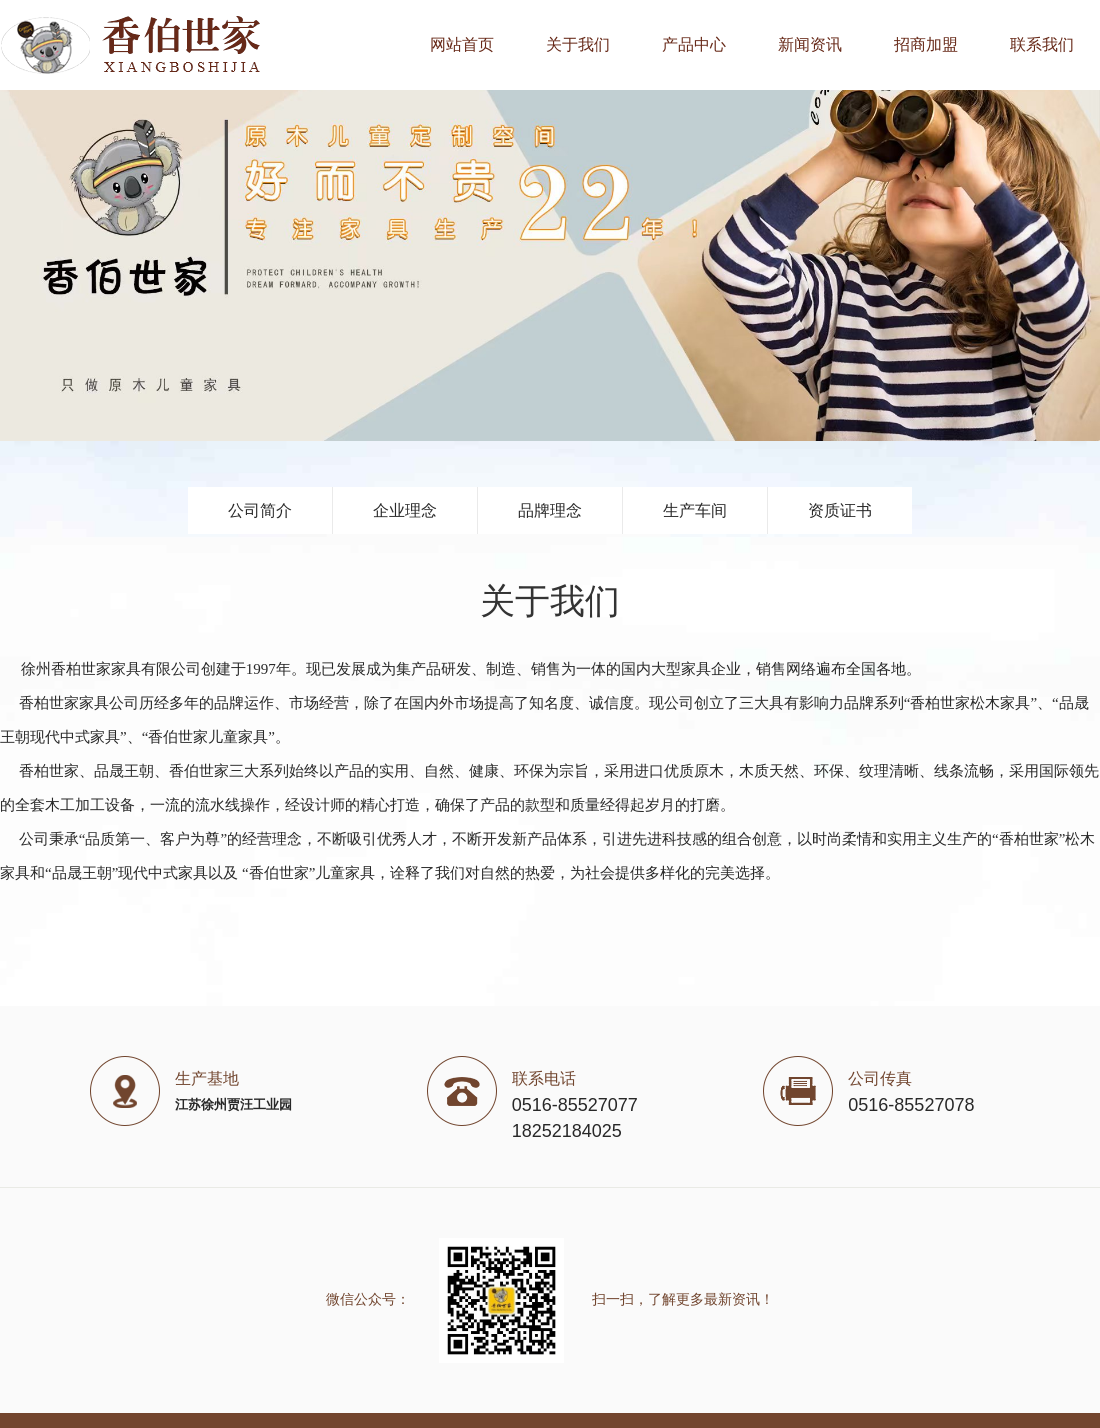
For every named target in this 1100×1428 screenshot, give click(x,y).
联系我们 (1042, 44)
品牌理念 (550, 510)
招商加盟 (926, 44)
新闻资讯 (810, 44)
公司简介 (260, 510)
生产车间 (695, 510)
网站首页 (462, 44)
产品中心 (694, 44)
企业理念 (405, 510)
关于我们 (578, 44)
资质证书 (840, 510)
